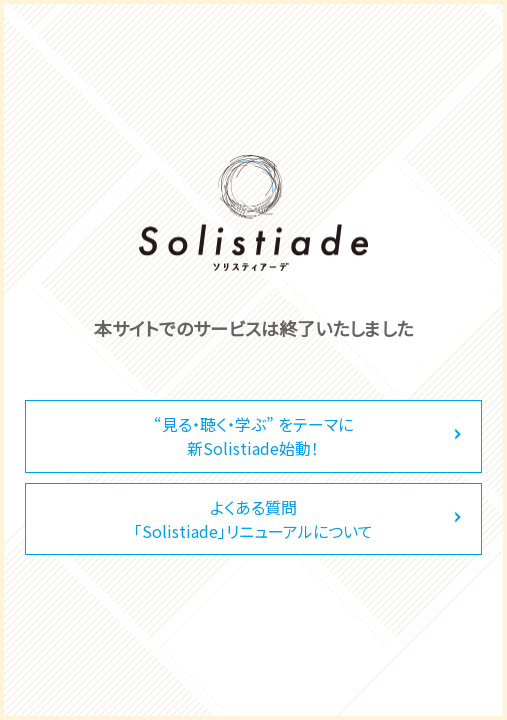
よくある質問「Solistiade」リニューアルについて (253, 519)
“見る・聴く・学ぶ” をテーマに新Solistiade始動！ (253, 436)
